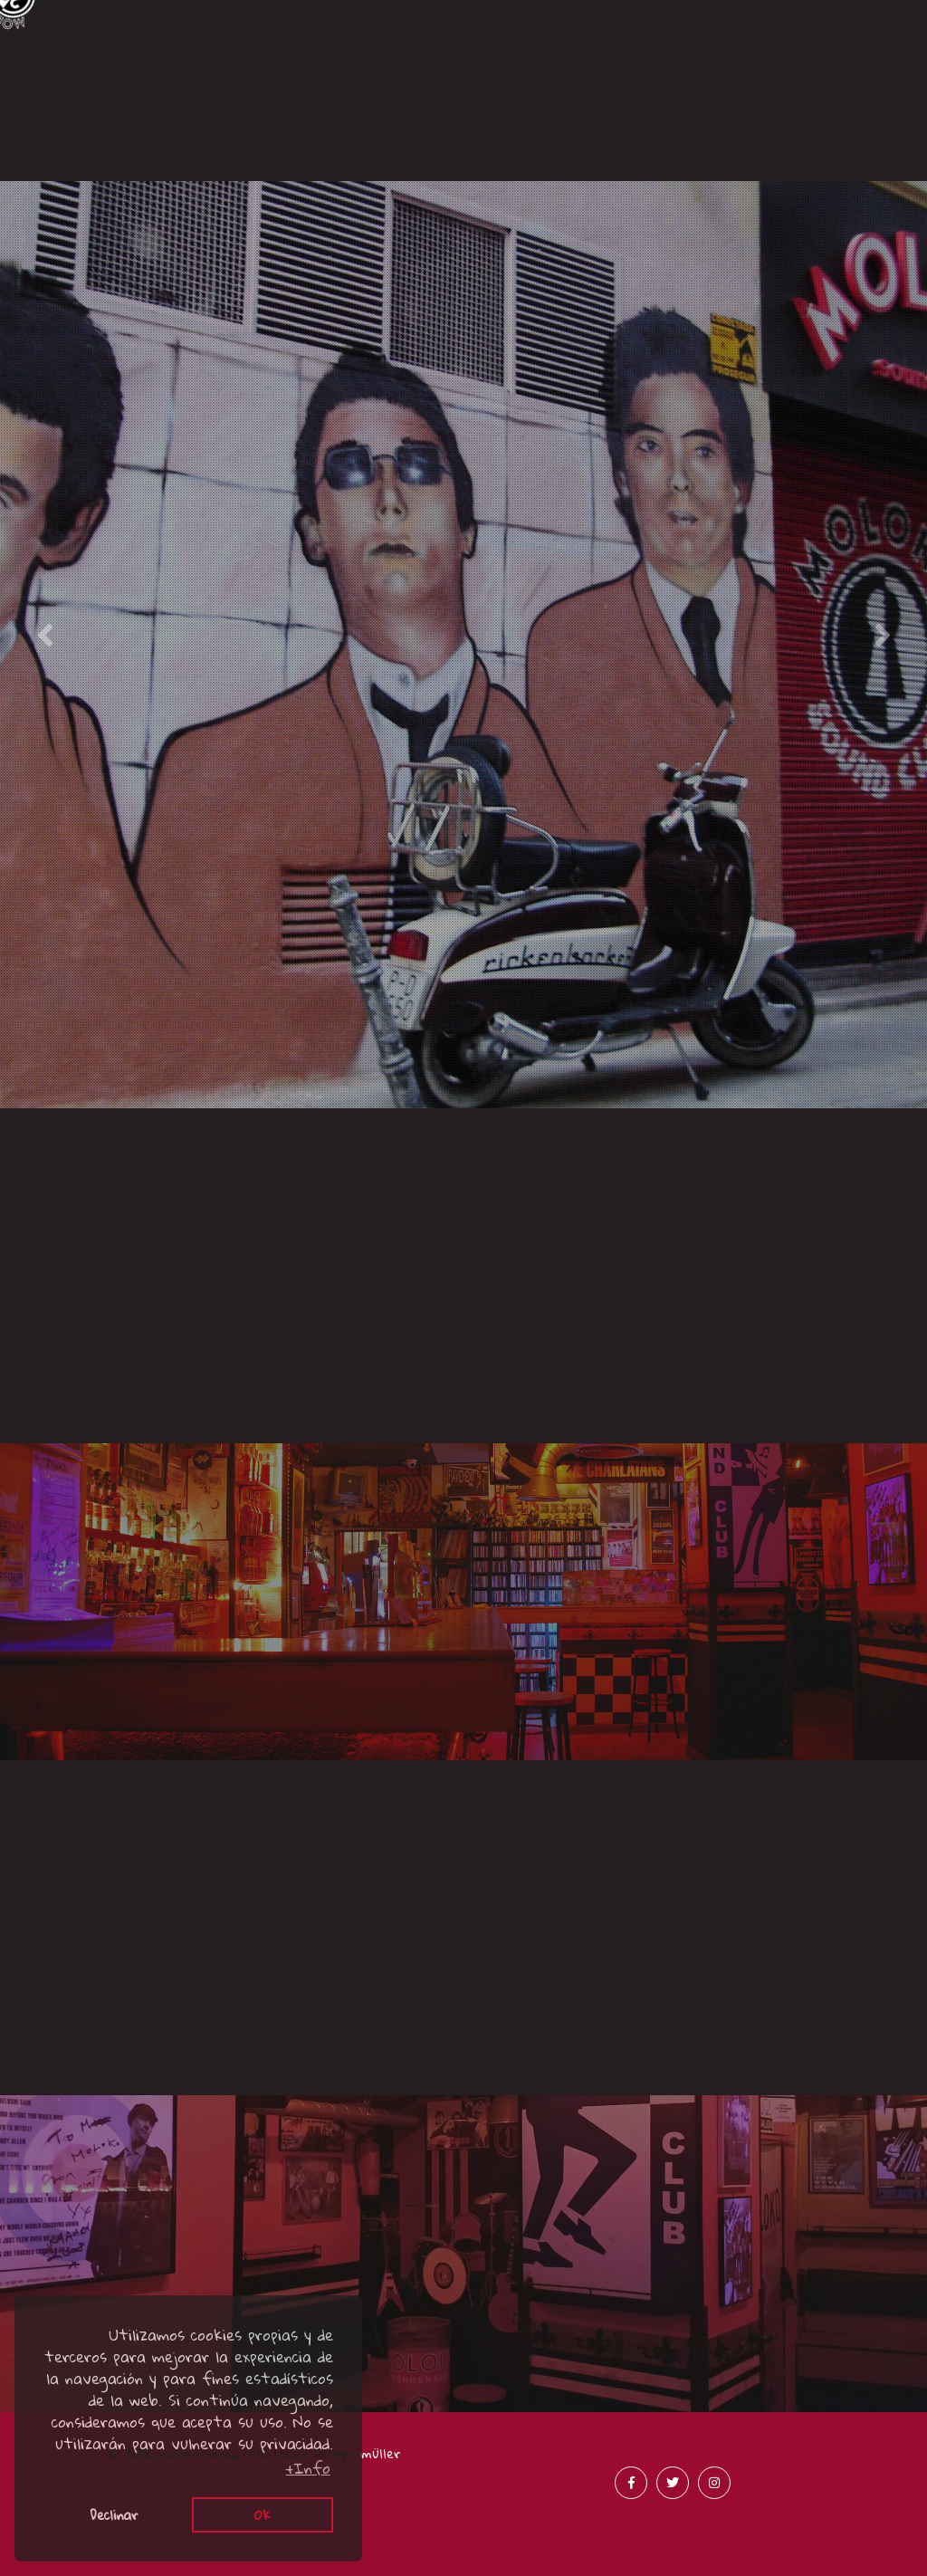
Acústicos (348, 160)
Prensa (579, 140)
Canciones (116, 107)
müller (380, 2453)
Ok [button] (262, 2514)
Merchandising (811, 140)
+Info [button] (308, 2468)
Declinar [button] (114, 2514)
